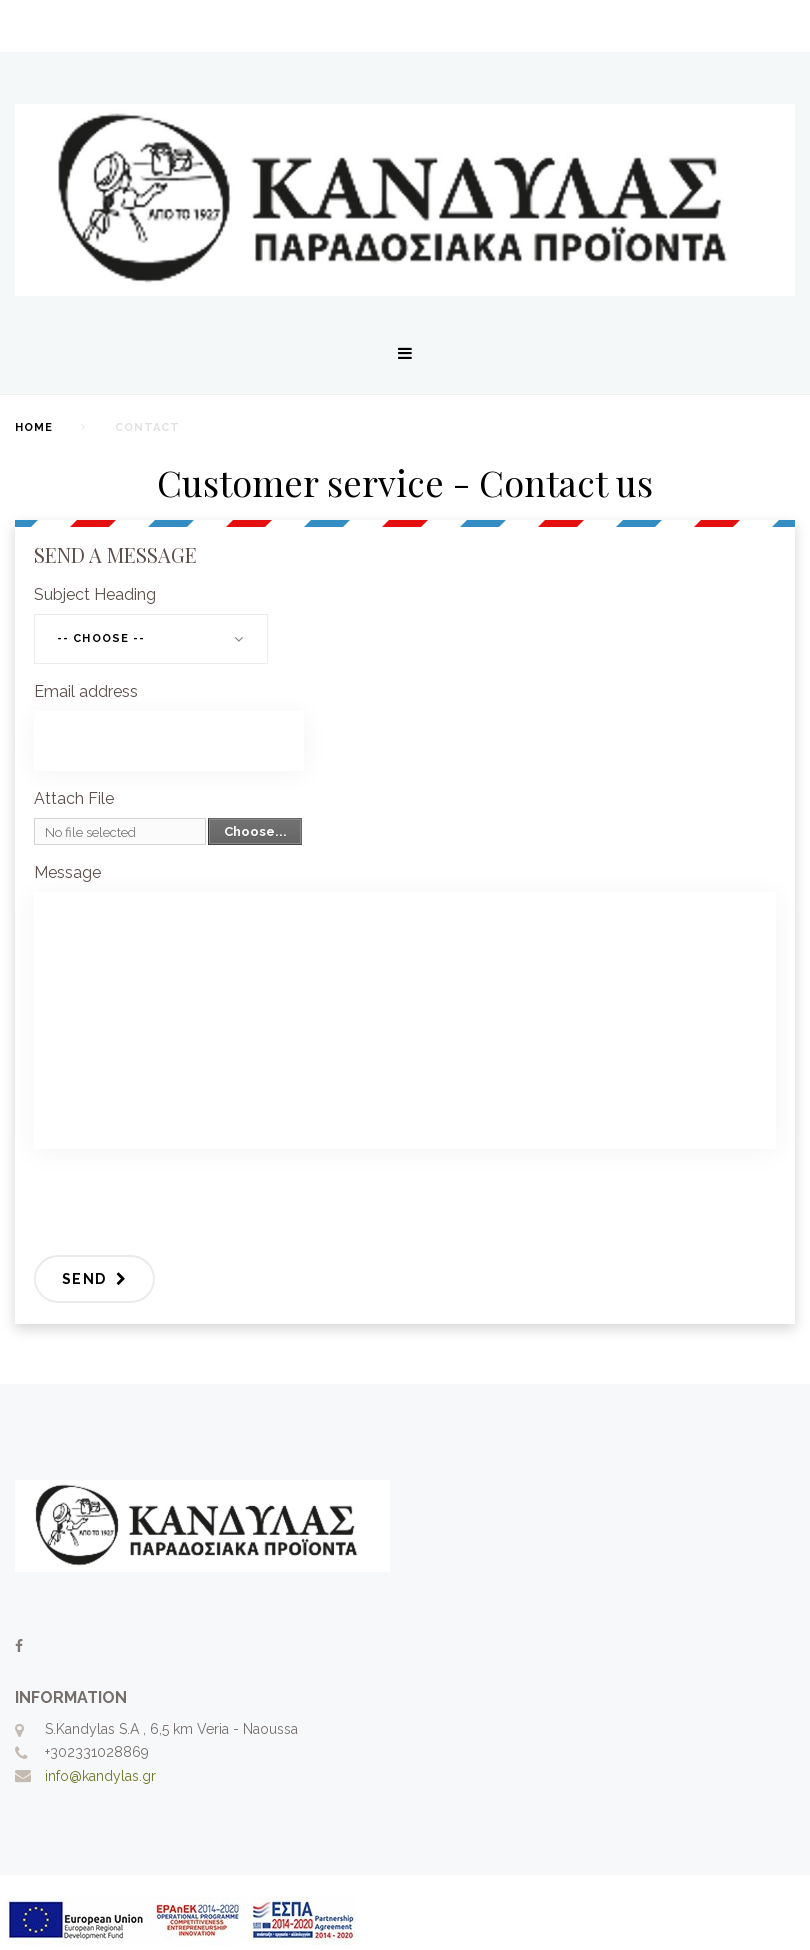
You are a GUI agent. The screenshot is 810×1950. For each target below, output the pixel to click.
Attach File (74, 798)
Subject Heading (95, 594)
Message (67, 872)
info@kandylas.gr (100, 1776)
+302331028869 (97, 1752)
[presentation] (186, 1203)
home (34, 427)
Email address (86, 691)
